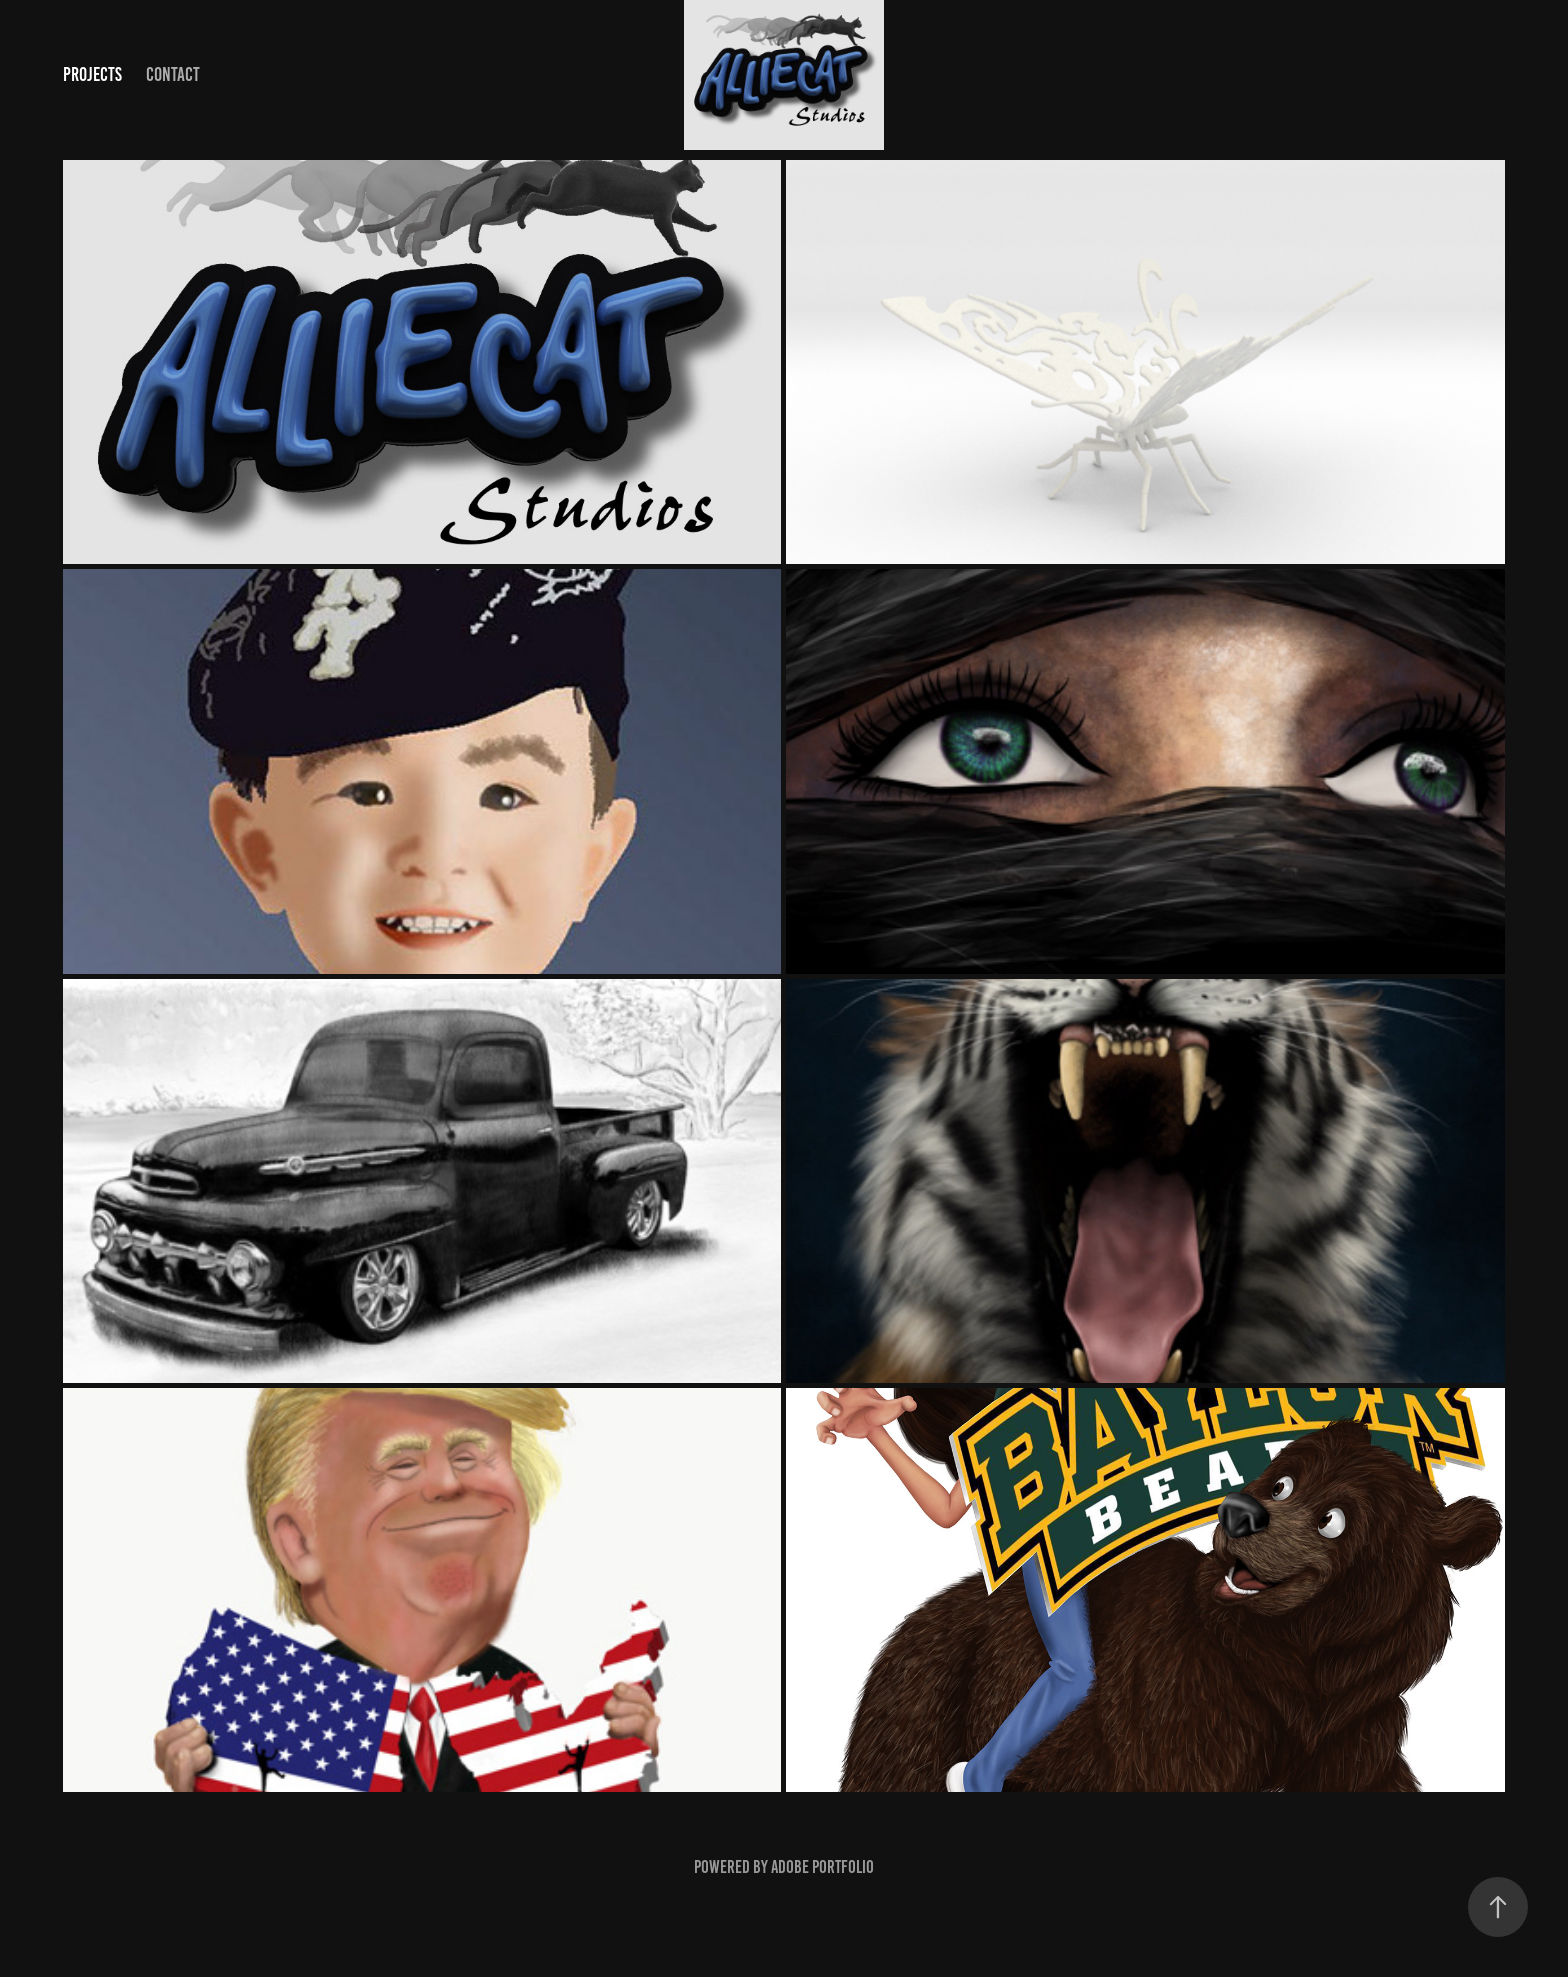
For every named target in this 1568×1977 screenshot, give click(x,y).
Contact (173, 74)
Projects (92, 74)
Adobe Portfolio (822, 1867)
